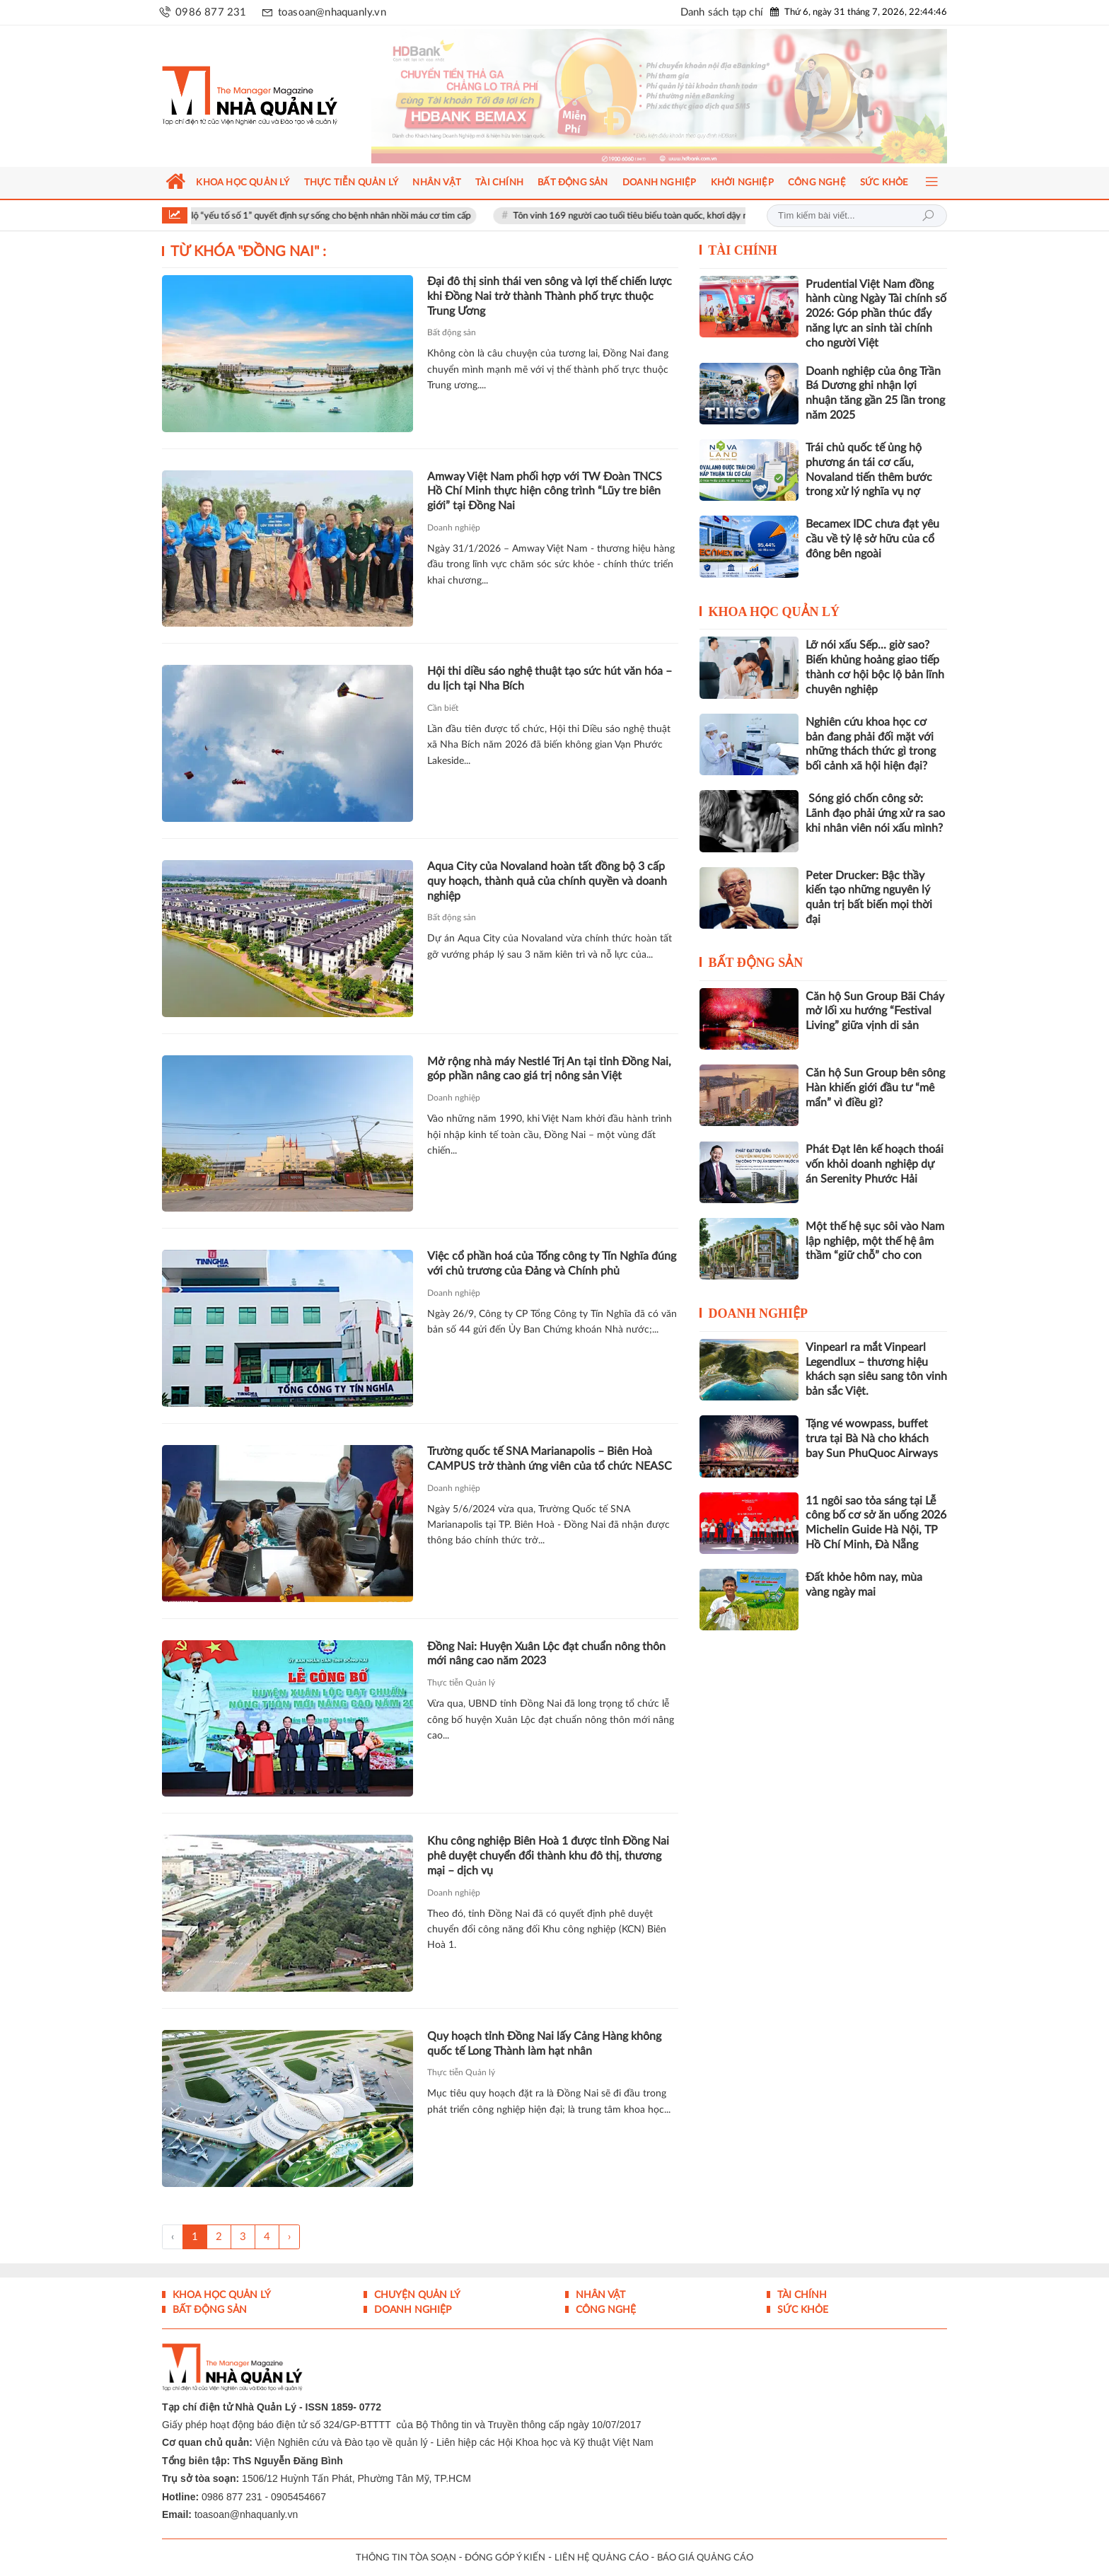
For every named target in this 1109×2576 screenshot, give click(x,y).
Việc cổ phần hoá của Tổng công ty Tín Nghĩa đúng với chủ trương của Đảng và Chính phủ (551, 1264)
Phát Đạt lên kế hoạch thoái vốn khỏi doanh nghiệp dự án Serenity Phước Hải (874, 1164)
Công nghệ (604, 2310)
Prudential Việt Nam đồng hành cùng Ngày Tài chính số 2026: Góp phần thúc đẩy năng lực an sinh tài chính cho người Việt (876, 314)
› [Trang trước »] (289, 2237)
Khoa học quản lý (774, 612)
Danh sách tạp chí (721, 12)
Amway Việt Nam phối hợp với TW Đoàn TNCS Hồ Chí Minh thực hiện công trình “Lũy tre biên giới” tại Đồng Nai (544, 491)
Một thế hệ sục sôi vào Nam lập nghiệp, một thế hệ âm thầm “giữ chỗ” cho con (875, 1241)
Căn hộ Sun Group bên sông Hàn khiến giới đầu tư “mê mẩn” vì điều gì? (875, 1087)
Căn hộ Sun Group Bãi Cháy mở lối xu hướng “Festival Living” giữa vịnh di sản (875, 1011)
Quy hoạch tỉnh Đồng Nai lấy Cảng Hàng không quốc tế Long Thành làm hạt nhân (544, 2044)
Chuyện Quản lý (415, 2295)
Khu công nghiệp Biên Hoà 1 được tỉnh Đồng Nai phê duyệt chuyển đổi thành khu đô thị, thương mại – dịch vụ (548, 1855)
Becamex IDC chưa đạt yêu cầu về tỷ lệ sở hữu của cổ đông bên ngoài (872, 538)
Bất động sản (451, 332)
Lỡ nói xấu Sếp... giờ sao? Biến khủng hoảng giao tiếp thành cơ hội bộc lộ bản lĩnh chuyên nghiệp (875, 667)
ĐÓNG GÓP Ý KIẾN (505, 2558)
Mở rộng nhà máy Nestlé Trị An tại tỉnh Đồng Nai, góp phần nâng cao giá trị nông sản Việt (549, 1069)
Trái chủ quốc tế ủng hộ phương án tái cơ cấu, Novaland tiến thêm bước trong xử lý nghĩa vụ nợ (869, 469)
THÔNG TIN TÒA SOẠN (406, 2558)
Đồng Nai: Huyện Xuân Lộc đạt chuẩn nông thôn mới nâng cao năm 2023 (546, 1654)
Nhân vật (599, 2295)
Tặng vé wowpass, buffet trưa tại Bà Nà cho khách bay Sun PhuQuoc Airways (872, 1438)
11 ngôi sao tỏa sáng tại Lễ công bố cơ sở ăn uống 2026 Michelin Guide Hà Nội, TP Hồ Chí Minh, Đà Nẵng (876, 1522)
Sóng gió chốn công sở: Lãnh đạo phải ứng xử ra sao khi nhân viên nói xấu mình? (875, 813)
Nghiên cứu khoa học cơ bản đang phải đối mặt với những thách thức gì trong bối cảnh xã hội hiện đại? (871, 744)
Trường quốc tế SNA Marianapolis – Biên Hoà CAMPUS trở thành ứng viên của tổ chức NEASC (549, 1459)
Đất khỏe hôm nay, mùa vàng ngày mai (864, 1585)
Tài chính (742, 250)
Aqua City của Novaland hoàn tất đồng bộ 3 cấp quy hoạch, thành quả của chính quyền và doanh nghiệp (547, 881)
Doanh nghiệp (453, 527)
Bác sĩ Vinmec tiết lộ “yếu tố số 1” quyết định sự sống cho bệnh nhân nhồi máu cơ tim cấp (316, 216)
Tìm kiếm (928, 215)
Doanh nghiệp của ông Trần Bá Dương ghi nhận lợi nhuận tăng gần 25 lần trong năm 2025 (875, 393)
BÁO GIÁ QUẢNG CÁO (705, 2558)
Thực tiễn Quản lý (461, 1682)
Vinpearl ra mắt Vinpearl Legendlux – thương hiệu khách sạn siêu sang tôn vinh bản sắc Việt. (876, 1369)
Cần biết (442, 708)
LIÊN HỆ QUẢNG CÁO (601, 2558)
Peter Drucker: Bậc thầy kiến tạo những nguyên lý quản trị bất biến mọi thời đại (869, 897)
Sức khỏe (801, 2310)
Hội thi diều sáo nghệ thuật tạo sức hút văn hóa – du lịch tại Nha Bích (549, 679)
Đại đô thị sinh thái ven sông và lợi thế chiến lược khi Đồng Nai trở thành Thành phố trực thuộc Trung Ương (549, 296)
